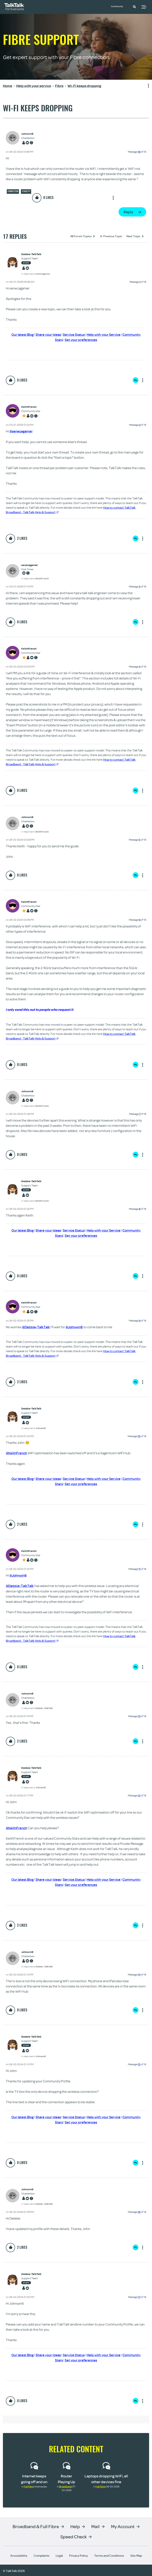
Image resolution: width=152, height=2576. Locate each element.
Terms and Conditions (109, 2555)
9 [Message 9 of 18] (139, 1320)
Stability (26, 191)
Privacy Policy (78, 2555)
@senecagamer (21, 431)
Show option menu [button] (146, 86)
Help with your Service (103, 334)
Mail (95, 2525)
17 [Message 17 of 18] (139, 2296)
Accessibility (18, 2555)
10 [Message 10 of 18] (139, 1436)
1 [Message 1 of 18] (139, 281)
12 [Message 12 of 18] (139, 1715)
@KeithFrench (16, 1453)
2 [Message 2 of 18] (139, 424)
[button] (134, 6)
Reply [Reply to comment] (135, 380)
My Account (123, 2525)
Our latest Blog (22, 334)
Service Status (74, 334)
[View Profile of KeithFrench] (30, 407)
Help (75, 2525)
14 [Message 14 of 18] (139, 1973)
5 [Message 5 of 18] (139, 839)
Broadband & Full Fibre (36, 2525)
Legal (59, 2555)
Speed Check (73, 2536)
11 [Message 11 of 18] (139, 1568)
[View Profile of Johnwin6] (28, 134)
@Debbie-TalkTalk (36, 1327)
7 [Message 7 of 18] (139, 1113)
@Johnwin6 (74, 1327)
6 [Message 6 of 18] (139, 919)
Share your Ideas (48, 334)
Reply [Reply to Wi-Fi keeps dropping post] (128, 211)
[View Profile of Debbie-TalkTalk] (35, 254)
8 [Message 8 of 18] (139, 1208)
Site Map (136, 2555)
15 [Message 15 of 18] (139, 2063)
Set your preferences (81, 340)
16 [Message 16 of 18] (139, 2211)
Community (119, 6)
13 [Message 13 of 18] (139, 1795)
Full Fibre (29, 2485)
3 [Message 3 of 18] (139, 586)
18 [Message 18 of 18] (139, 151)
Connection (13, 191)
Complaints (41, 2555)
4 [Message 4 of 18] (139, 666)
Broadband (65, 2485)
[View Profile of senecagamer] (35, 565)
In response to (35, 273)
